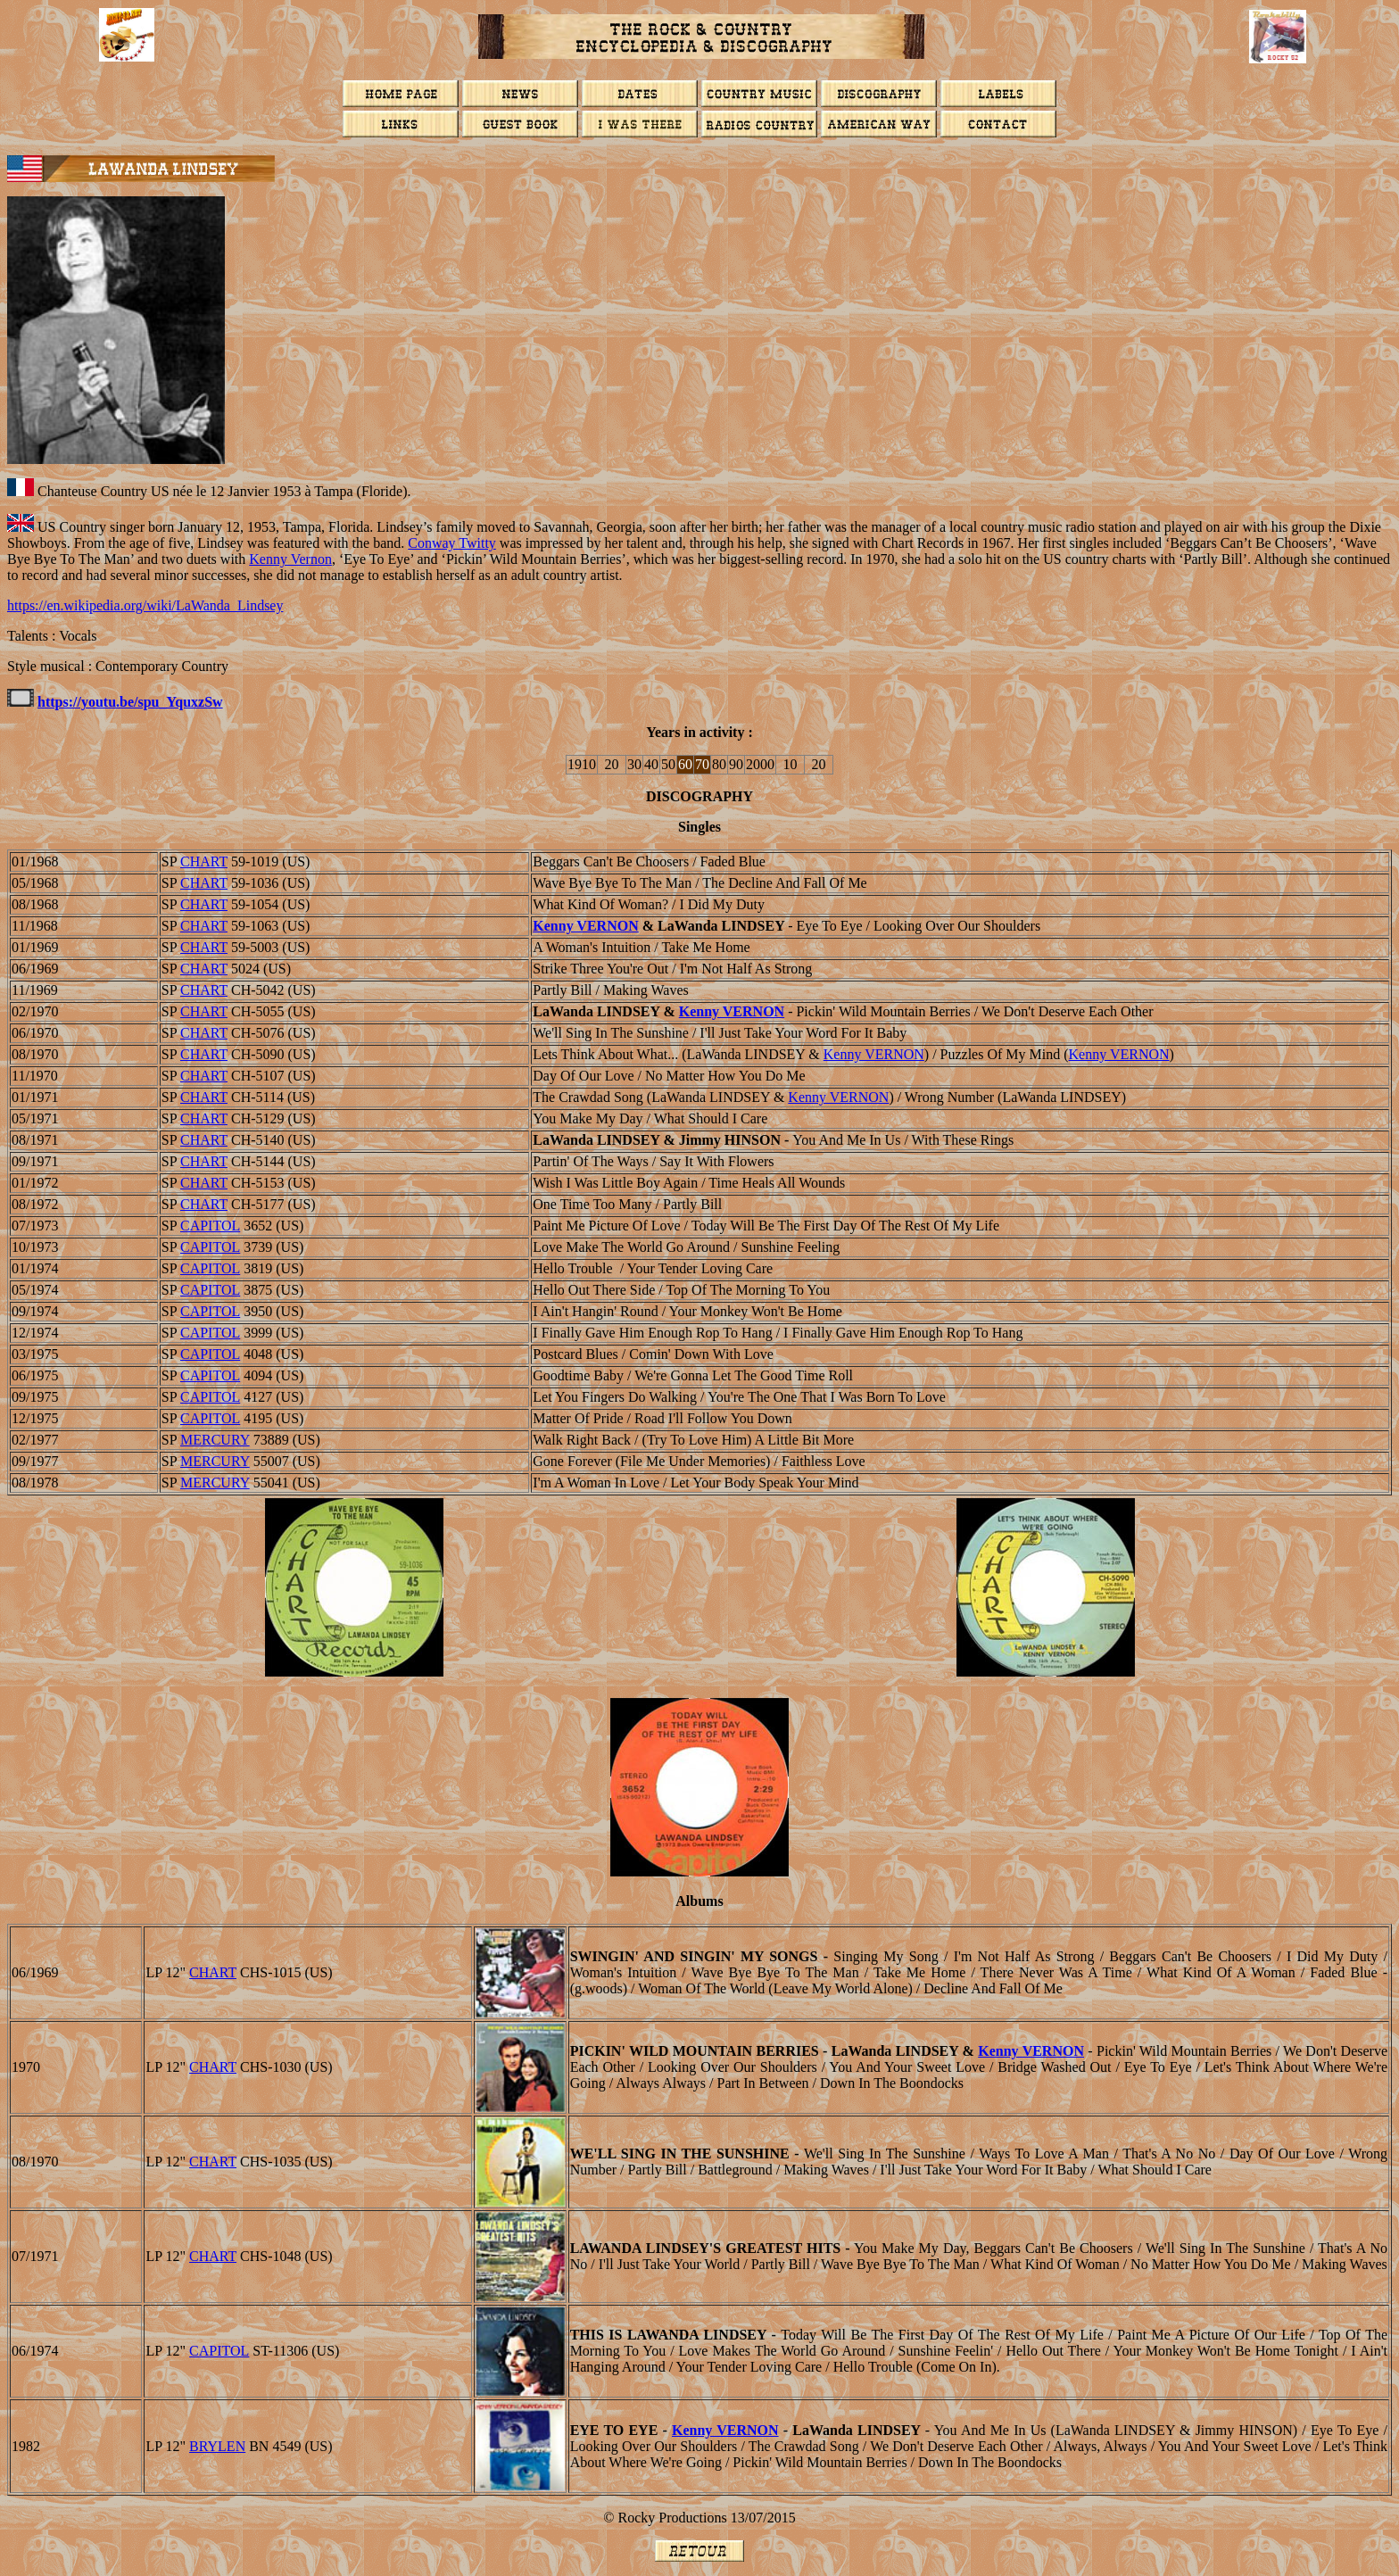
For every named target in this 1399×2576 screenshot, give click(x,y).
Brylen (217, 2446)
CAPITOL (210, 1225)
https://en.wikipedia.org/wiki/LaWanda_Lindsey (145, 605)
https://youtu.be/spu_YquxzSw (130, 701)
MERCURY (215, 1439)
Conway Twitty (452, 543)
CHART (204, 861)
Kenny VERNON (585, 925)
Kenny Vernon (290, 559)
